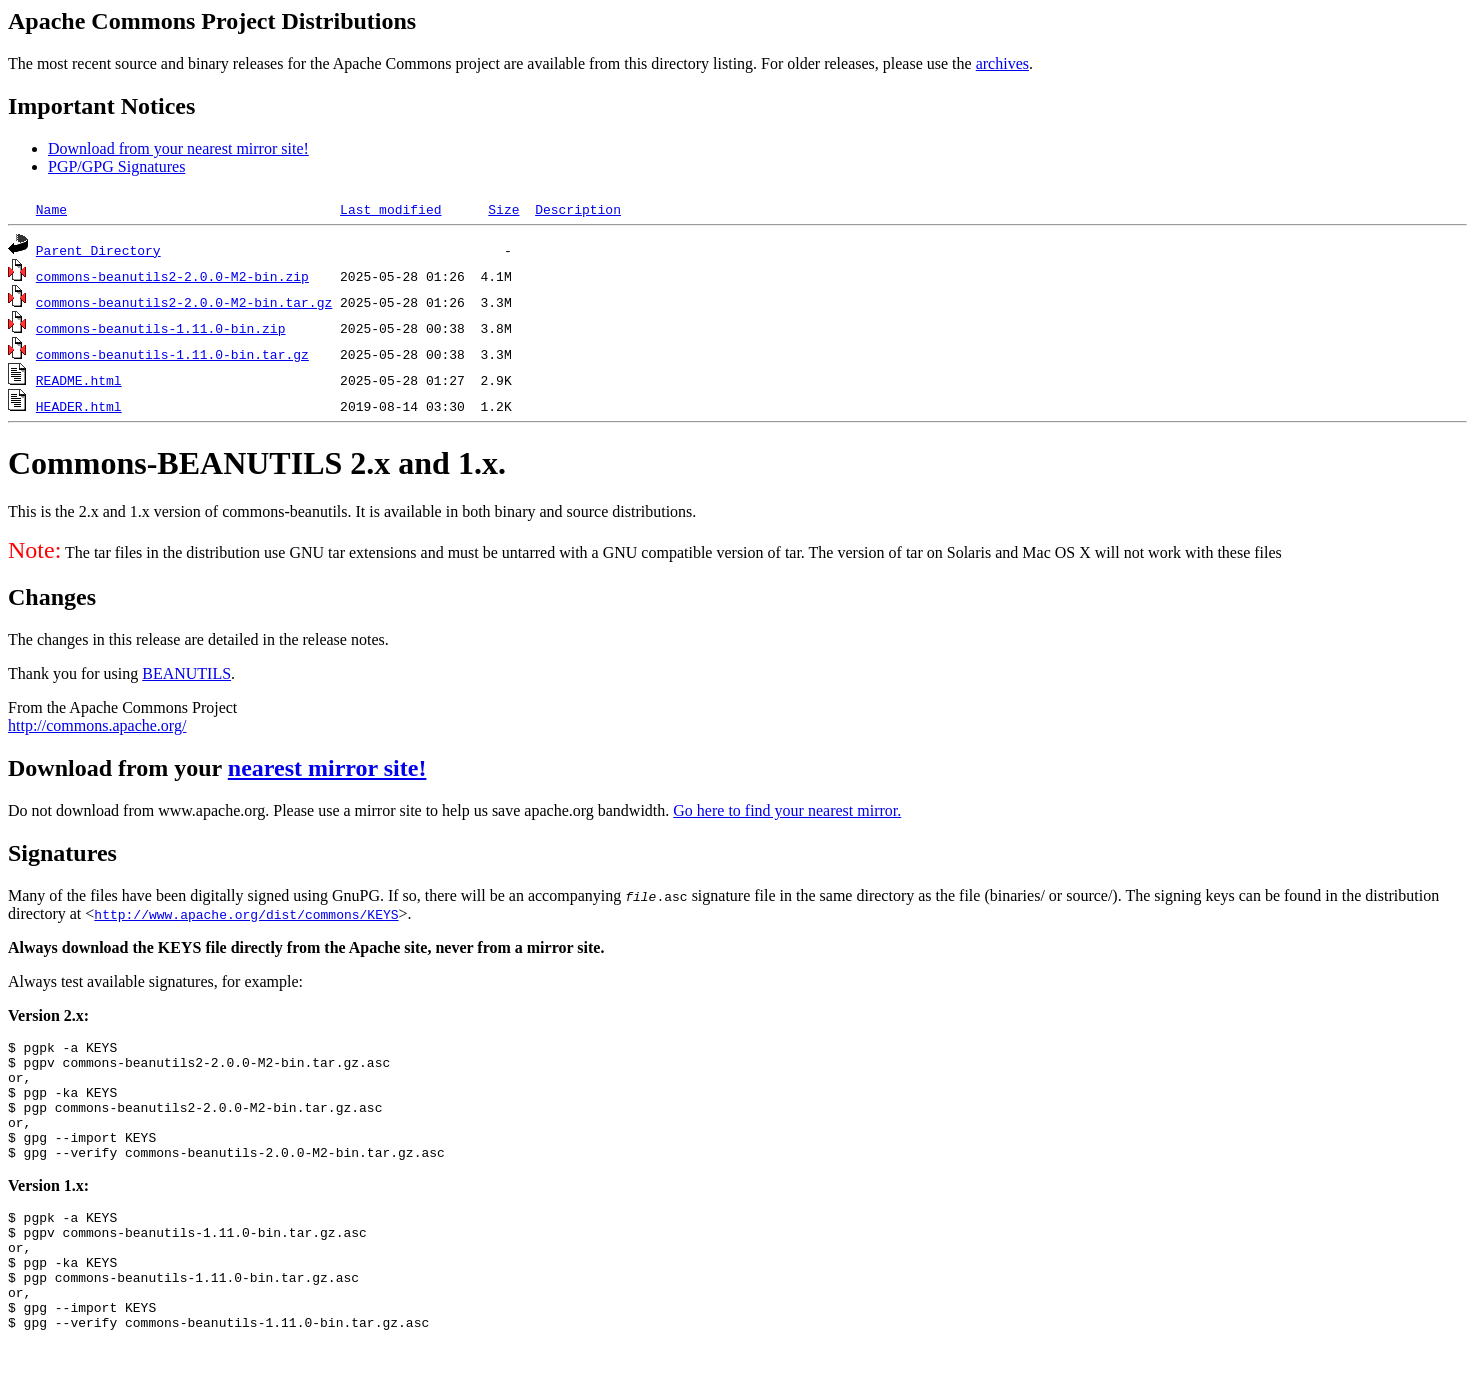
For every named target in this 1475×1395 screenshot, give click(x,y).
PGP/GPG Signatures (116, 166)
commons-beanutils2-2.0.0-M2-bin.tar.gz (184, 302)
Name (51, 209)
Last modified (390, 209)
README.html (79, 380)
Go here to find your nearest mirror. (787, 810)
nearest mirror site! (327, 768)
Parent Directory (98, 250)
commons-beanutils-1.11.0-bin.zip (161, 328)
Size (503, 209)
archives (1002, 63)
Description (578, 209)
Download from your (118, 768)
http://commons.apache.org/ (97, 725)
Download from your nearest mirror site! (178, 148)
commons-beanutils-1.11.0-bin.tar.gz (172, 354)
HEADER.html (79, 406)
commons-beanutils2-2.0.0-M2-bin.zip (172, 276)
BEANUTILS (186, 673)
